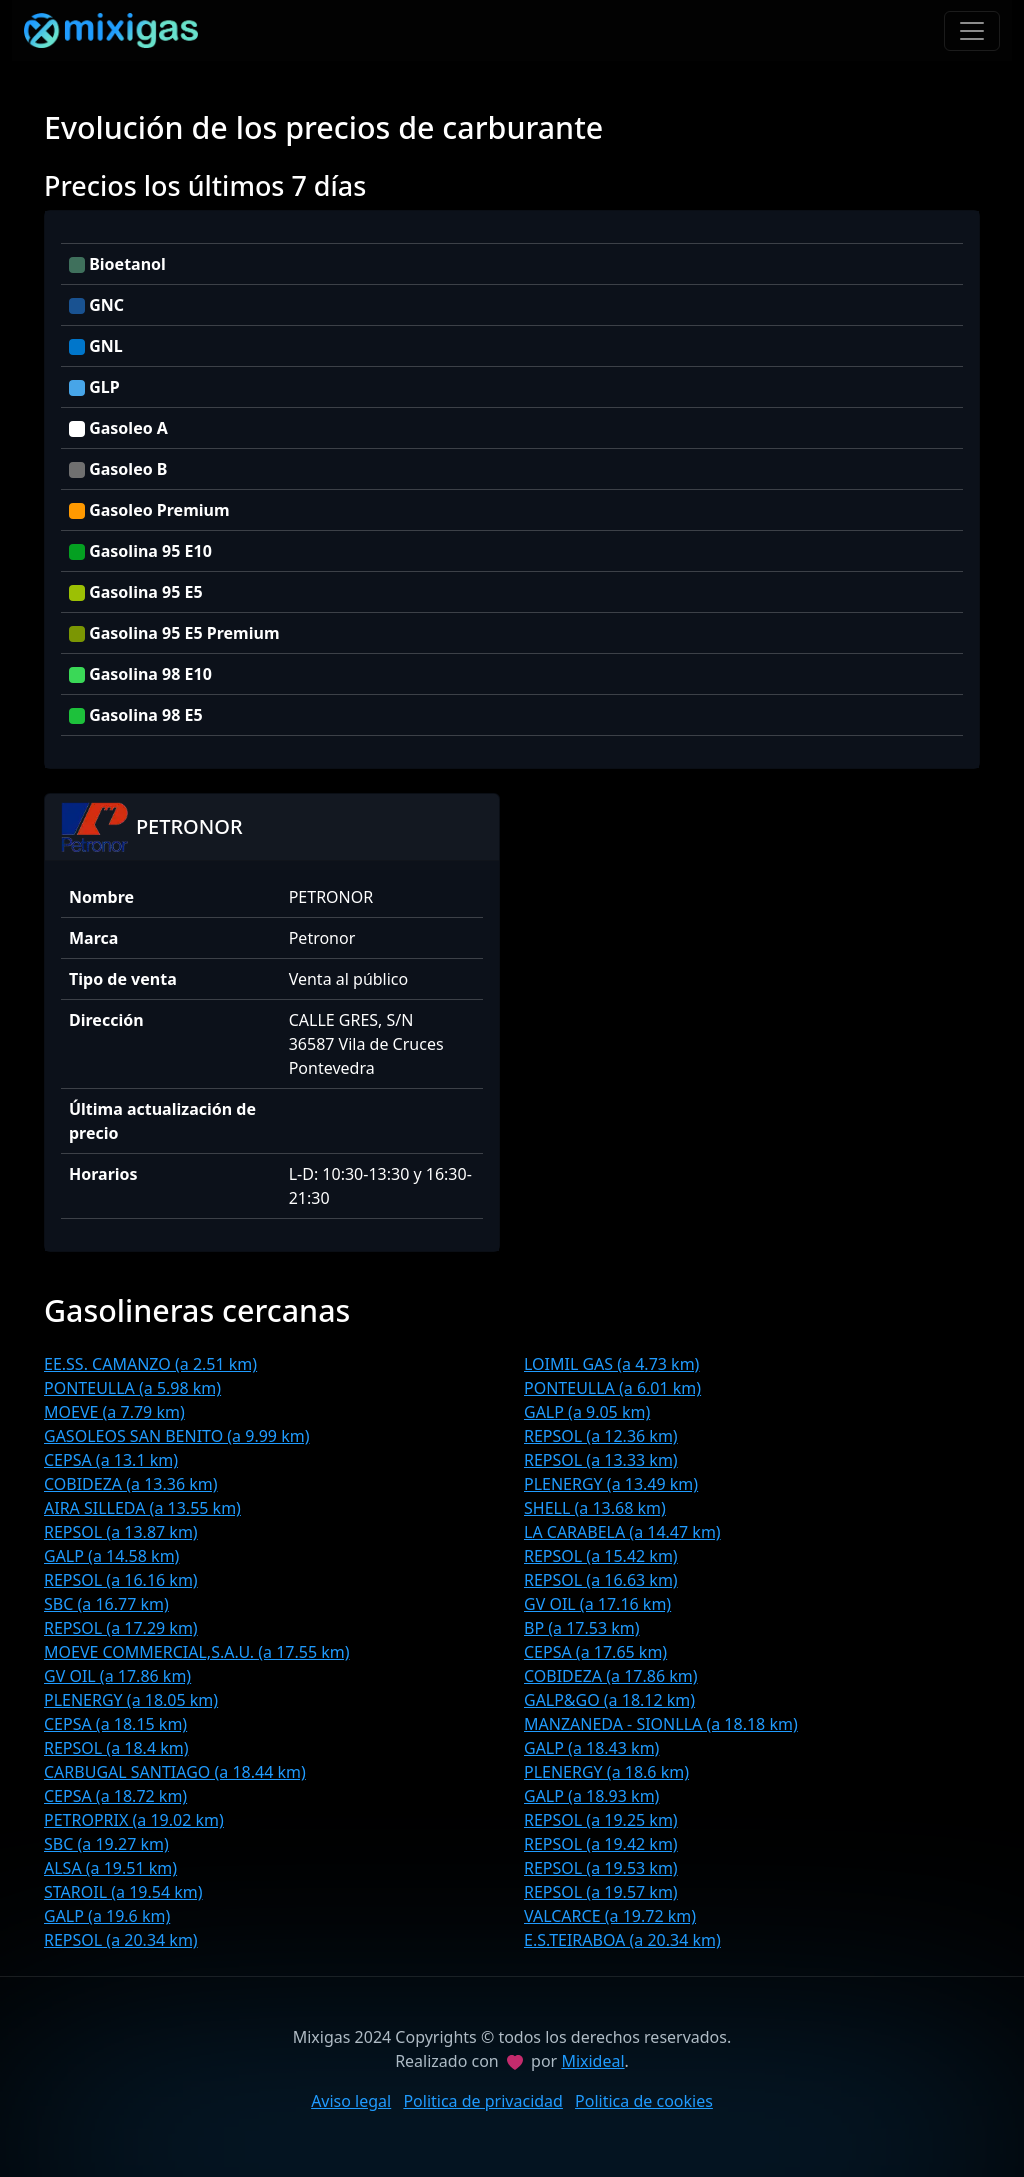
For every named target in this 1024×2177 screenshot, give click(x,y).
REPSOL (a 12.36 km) (601, 1436)
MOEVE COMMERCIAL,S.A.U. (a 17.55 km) (197, 1652)
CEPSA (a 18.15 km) (115, 1724)
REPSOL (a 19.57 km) (601, 1892)
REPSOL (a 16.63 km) (601, 1580)
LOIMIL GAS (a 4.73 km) (611, 1364)
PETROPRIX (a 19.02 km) (134, 1820)
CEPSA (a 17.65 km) (595, 1652)
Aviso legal (351, 2101)
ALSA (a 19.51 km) (110, 1868)
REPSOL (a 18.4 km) (116, 1748)
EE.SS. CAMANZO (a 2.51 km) (150, 1364)
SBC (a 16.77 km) (106, 1604)
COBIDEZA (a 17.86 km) (611, 1676)
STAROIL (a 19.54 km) (123, 1892)
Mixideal (592, 2061)
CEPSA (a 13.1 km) (111, 1460)
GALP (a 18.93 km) (591, 1796)
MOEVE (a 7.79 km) (114, 1412)
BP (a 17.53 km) (582, 1628)
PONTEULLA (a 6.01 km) (612, 1388)
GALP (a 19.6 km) (107, 1916)
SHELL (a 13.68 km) (595, 1508)
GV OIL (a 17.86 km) (117, 1676)
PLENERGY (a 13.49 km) (611, 1484)
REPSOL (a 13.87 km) (121, 1532)
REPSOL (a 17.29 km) (121, 1628)
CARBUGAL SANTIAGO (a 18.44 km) (175, 1772)
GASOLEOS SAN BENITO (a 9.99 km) (176, 1436)
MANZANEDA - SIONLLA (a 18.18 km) (661, 1724)
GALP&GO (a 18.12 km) (609, 1700)
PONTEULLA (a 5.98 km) (132, 1388)
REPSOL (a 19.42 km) (601, 1844)
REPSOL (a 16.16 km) (121, 1580)
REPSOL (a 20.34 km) (121, 1940)
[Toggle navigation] (972, 31)
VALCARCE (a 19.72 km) (610, 1916)
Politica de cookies (644, 2101)
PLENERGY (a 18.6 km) (606, 1772)
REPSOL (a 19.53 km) (601, 1868)
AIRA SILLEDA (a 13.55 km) (142, 1508)
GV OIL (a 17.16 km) (597, 1604)
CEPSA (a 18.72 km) (115, 1796)
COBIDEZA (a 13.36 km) (131, 1484)
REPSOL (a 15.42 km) (601, 1556)
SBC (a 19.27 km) (106, 1844)
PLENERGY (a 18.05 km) (131, 1700)
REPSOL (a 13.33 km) (601, 1460)
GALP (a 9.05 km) (587, 1412)
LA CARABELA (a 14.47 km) (622, 1532)
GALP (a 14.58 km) (111, 1556)
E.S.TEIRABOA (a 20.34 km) (622, 1940)
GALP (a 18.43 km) (591, 1748)
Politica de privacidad (483, 2101)
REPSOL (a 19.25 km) (601, 1820)
